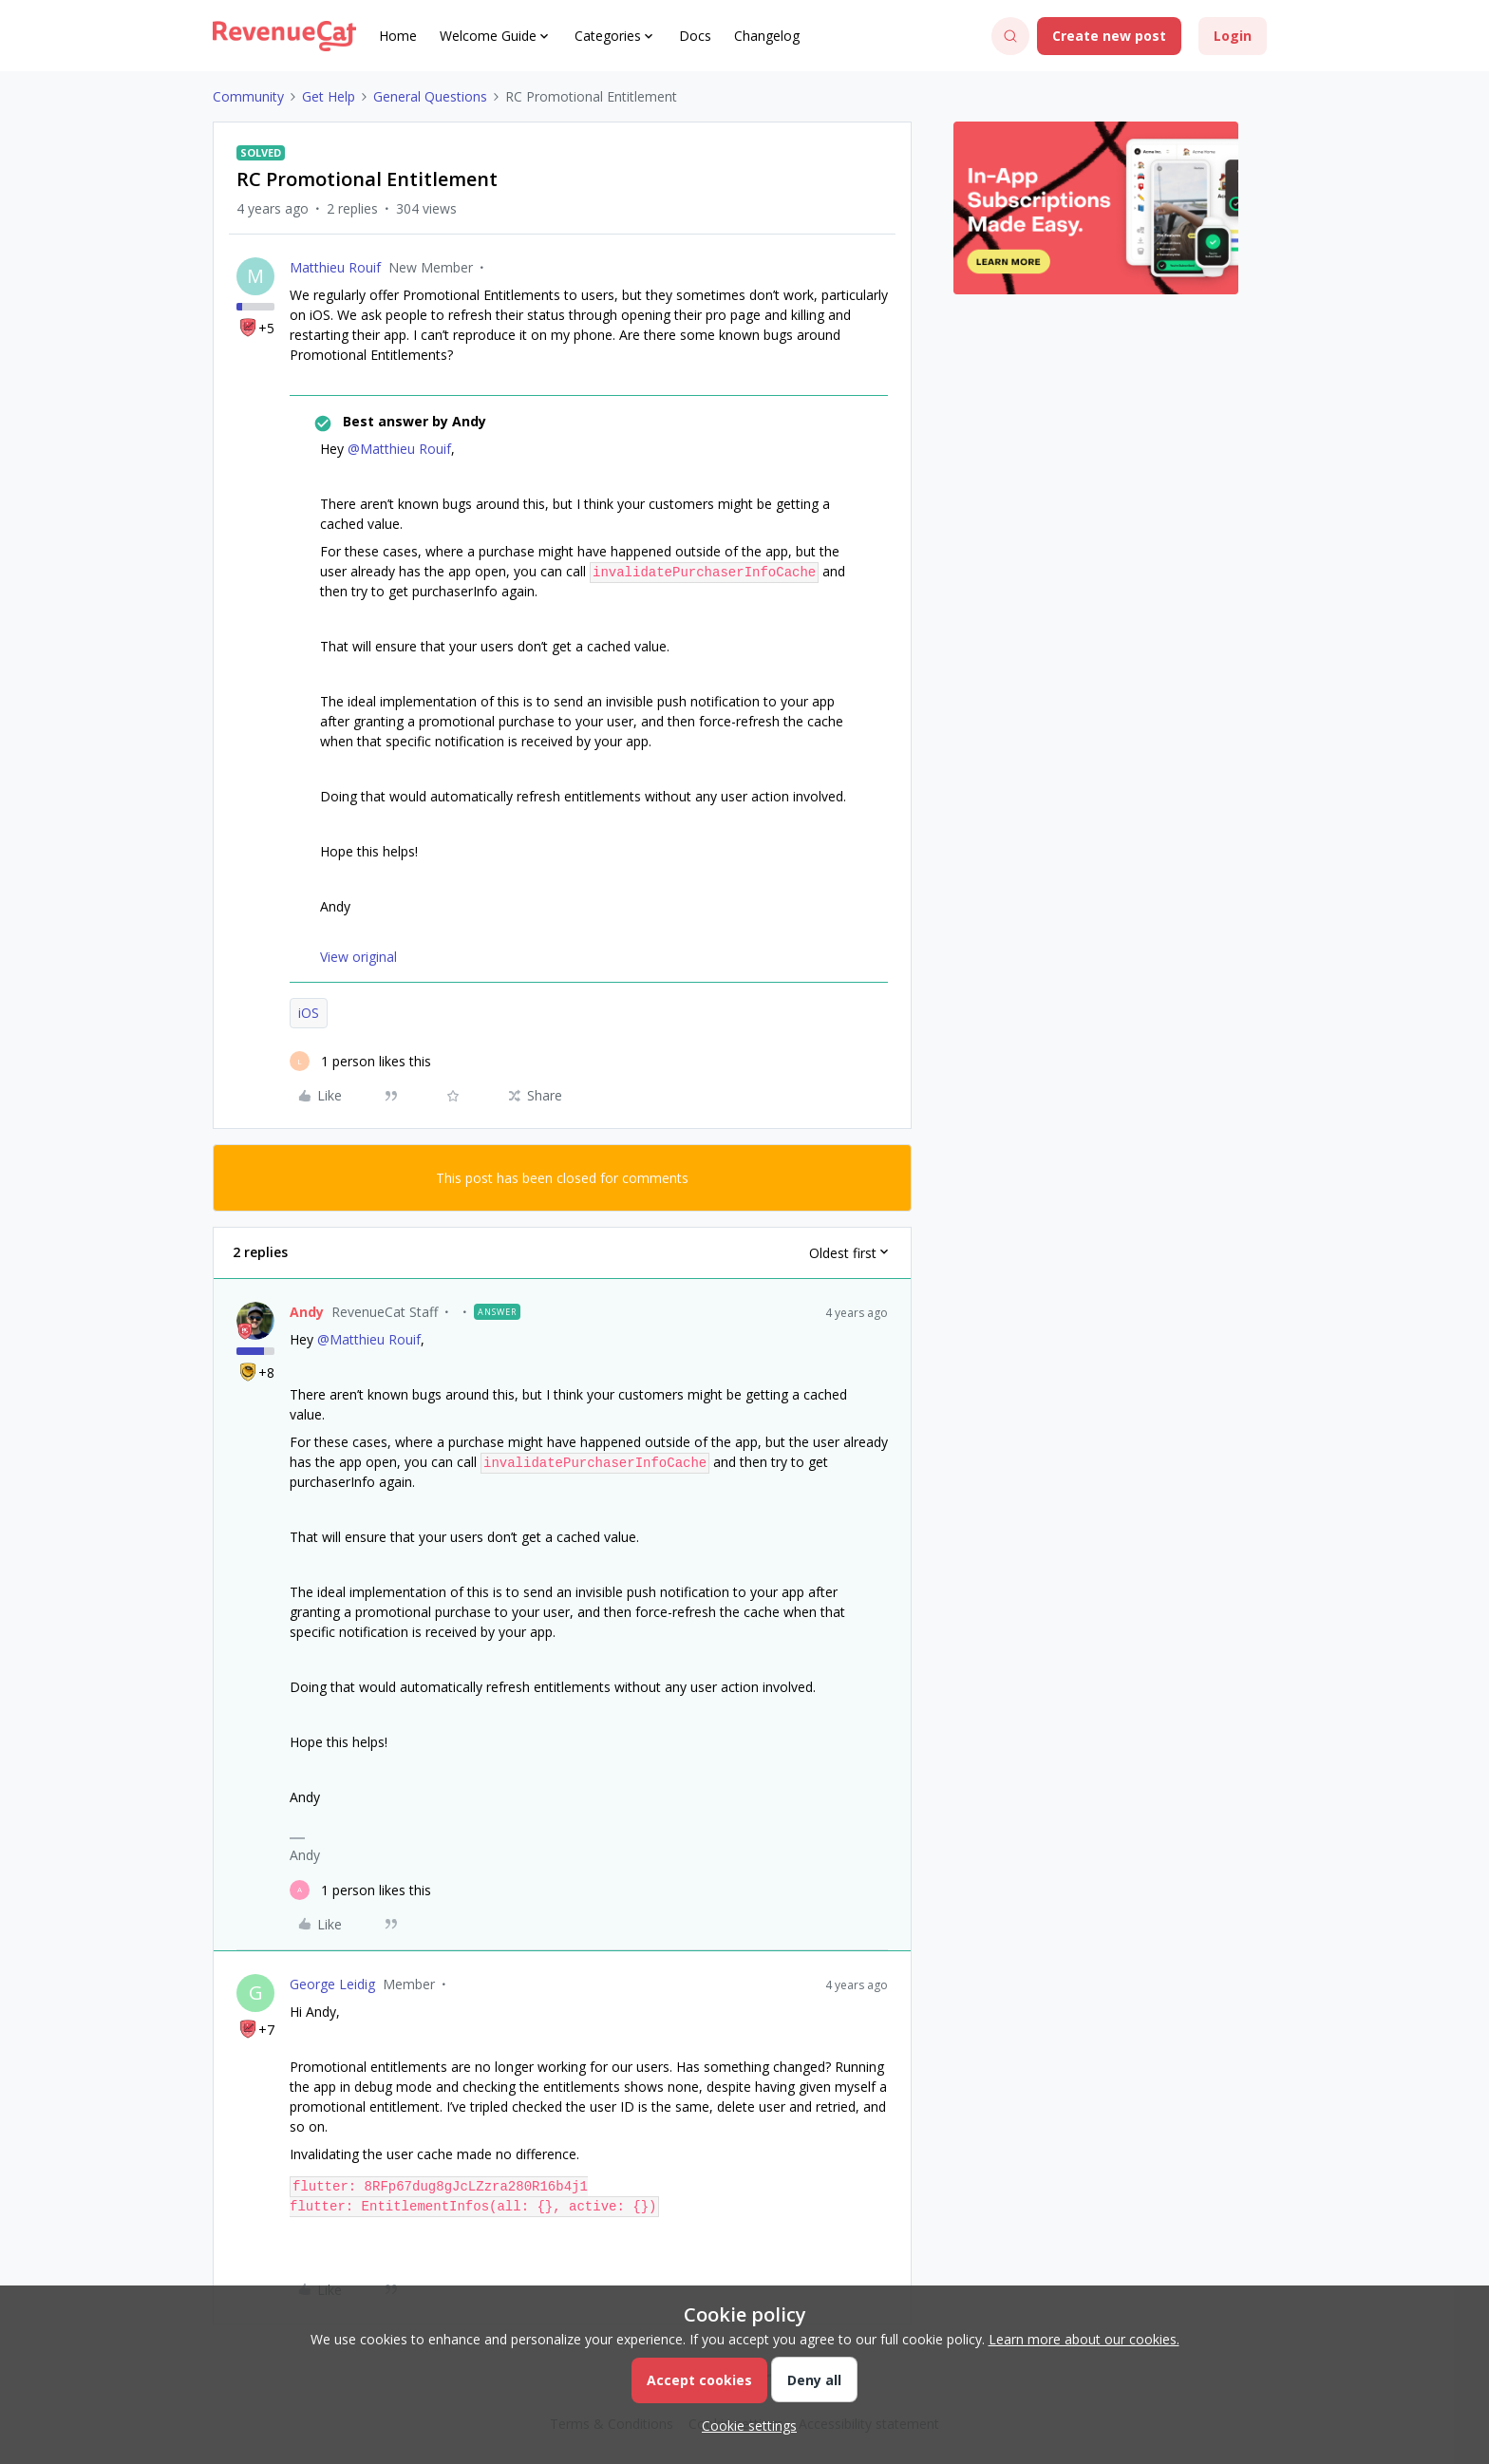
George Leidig (332, 1984)
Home (398, 36)
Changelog (767, 36)
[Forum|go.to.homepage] (284, 36)
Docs (695, 36)
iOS (308, 1013)
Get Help (328, 96)
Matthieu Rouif (335, 267)
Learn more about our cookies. (1084, 2339)
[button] (1109, 36)
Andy (307, 1312)
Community (248, 96)
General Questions (430, 96)
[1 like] (360, 1061)
